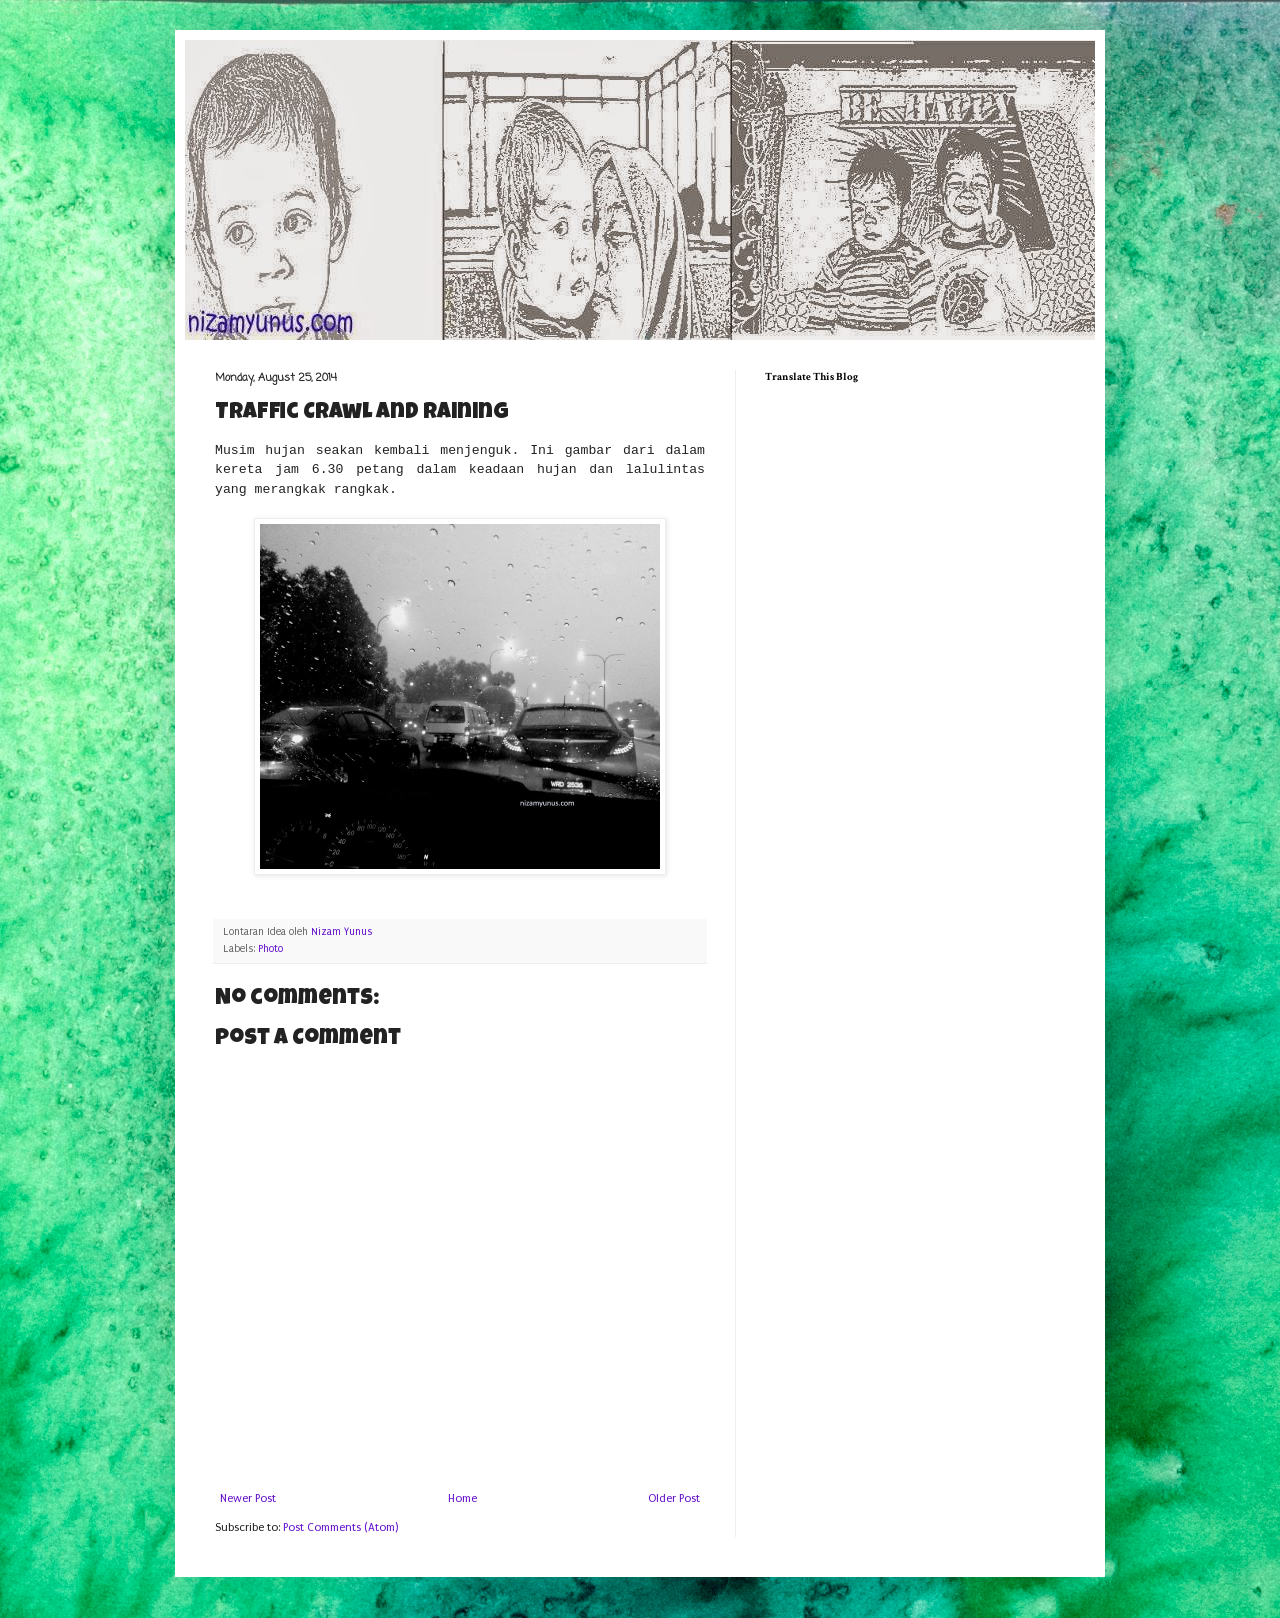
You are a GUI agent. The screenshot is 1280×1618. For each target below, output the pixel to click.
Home (462, 1498)
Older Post (674, 1498)
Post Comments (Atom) (340, 1527)
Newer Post (248, 1498)
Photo (270, 949)
